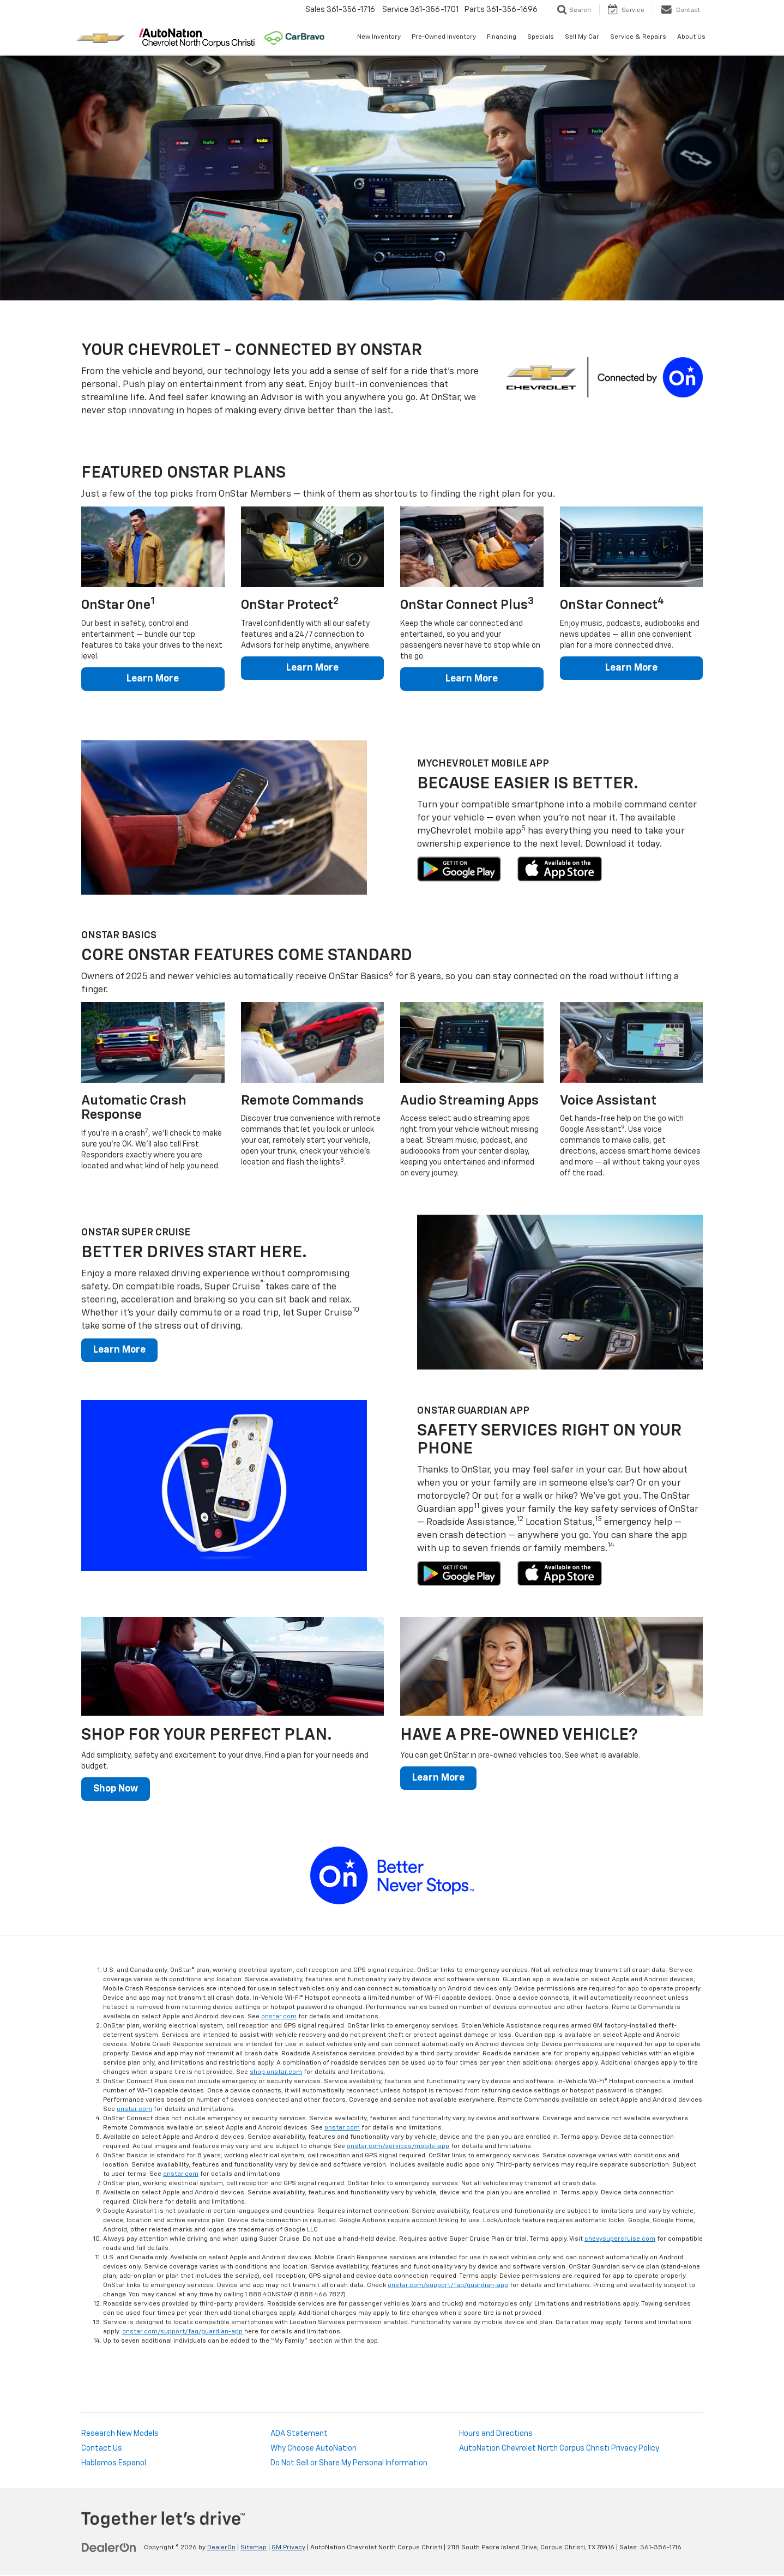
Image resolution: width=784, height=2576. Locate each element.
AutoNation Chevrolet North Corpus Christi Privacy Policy (559, 2449)
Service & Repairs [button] (638, 37)
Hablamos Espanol (113, 2464)
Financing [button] (501, 37)
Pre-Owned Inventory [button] (444, 37)
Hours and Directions (496, 2435)
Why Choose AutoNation (313, 2449)
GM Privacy (288, 2548)
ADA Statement (299, 2435)
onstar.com (279, 2017)
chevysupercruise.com (619, 2240)
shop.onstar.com (276, 2073)
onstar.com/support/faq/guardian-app (448, 2286)
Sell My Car (582, 37)
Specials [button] (540, 37)
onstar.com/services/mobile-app (398, 2147)
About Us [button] (691, 37)
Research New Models (120, 2435)
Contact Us (101, 2449)
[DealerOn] (109, 2548)
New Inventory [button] (379, 37)
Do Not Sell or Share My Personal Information (348, 2464)
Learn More (152, 679)
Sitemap (253, 2548)
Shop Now (117, 1790)
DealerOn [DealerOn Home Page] (221, 2548)
